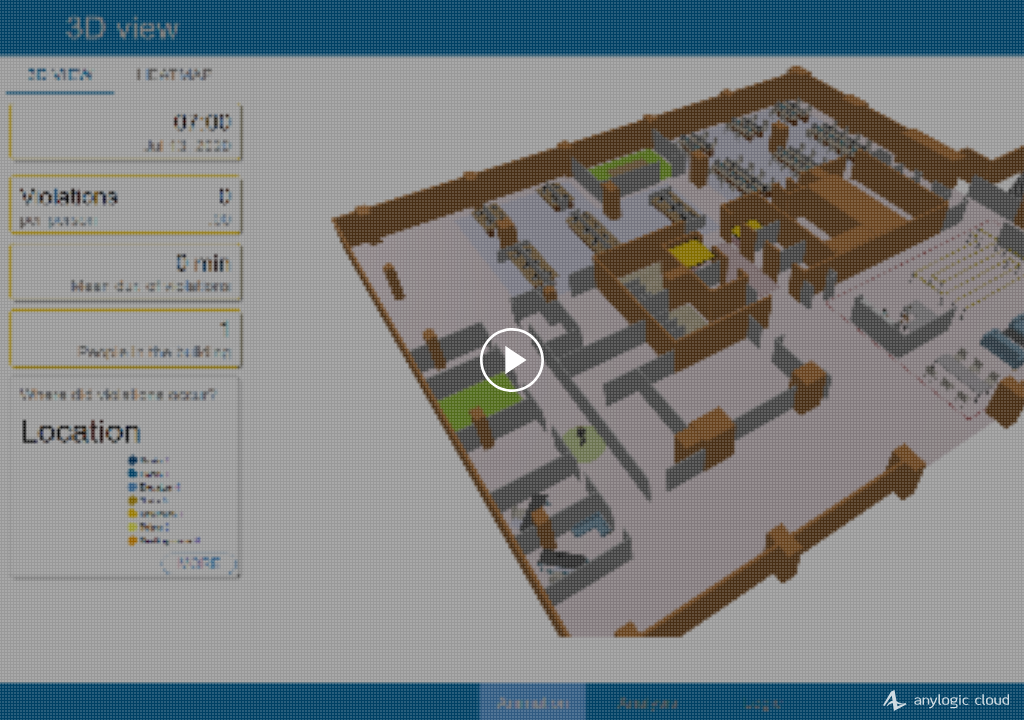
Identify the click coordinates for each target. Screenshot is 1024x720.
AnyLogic (946, 699)
